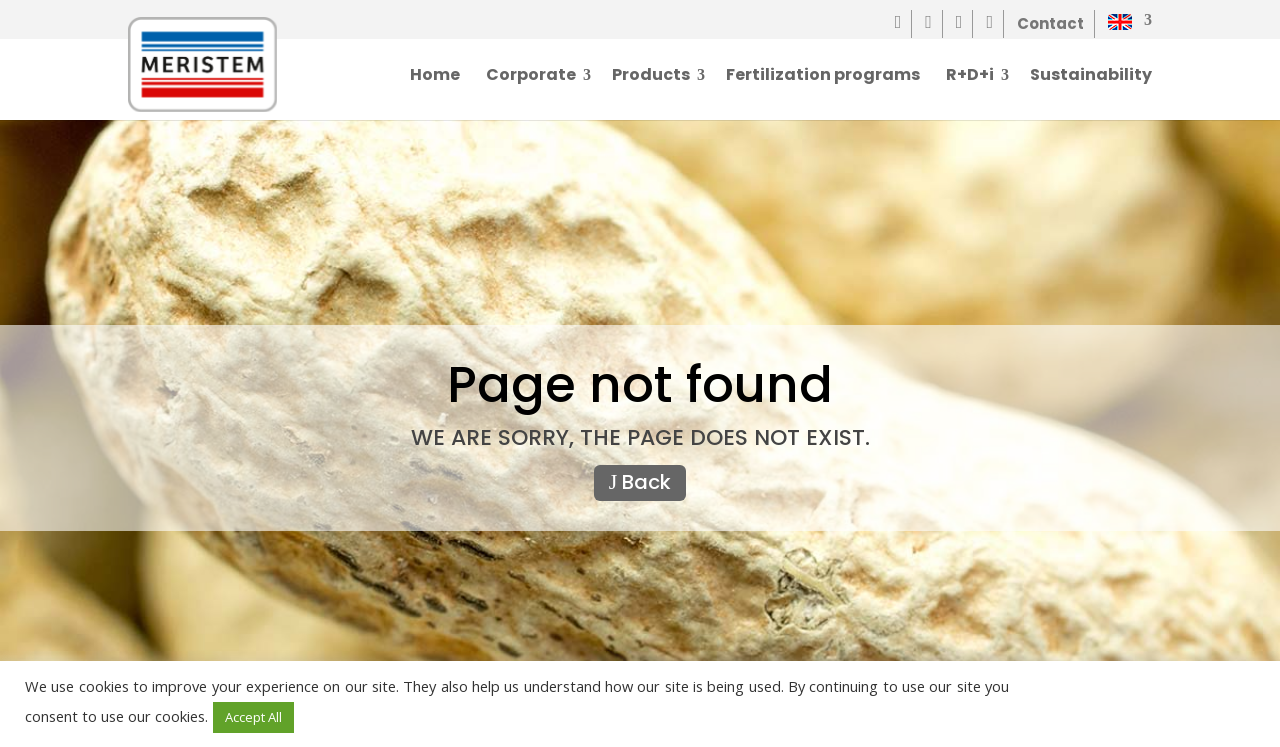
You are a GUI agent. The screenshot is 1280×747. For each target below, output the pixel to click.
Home (435, 77)
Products (651, 77)
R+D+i (970, 77)
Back (640, 482)
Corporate (531, 77)
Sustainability (1091, 77)
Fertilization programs (823, 77)
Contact (1050, 23)
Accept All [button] (253, 717)
